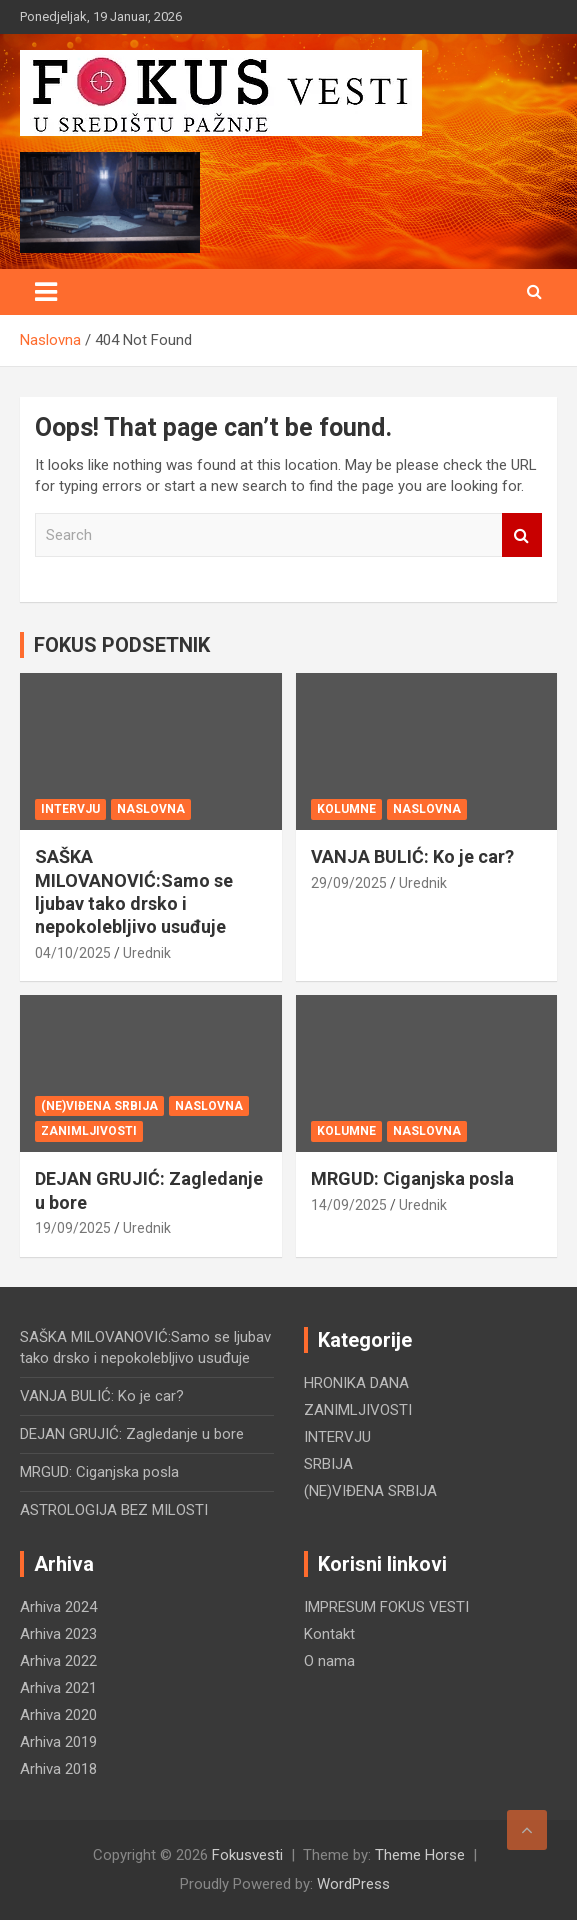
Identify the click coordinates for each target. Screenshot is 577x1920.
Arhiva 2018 (58, 1769)
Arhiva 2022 (58, 1661)
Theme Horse (420, 1855)
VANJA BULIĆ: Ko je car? (412, 856)
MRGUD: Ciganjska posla (412, 1178)
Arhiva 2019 (58, 1742)
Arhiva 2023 (58, 1634)
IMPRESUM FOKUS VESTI (386, 1607)
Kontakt (329, 1634)
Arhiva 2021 (58, 1688)
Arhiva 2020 (58, 1715)
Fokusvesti (247, 1855)
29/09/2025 (349, 883)
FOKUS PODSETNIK (122, 645)
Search (522, 535)
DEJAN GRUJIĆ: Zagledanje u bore (132, 1434)
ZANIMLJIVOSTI (89, 1131)
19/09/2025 (73, 1228)
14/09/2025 (349, 1205)
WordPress (353, 1884)
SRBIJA (328, 1464)
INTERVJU (70, 809)
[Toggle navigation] (46, 292)
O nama (329, 1661)
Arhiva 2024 (58, 1607)
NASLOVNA (151, 809)
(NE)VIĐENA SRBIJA (99, 1106)
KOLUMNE (346, 809)
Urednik (147, 953)
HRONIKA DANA (356, 1383)
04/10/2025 (73, 953)
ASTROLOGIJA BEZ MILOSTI (114, 1510)
